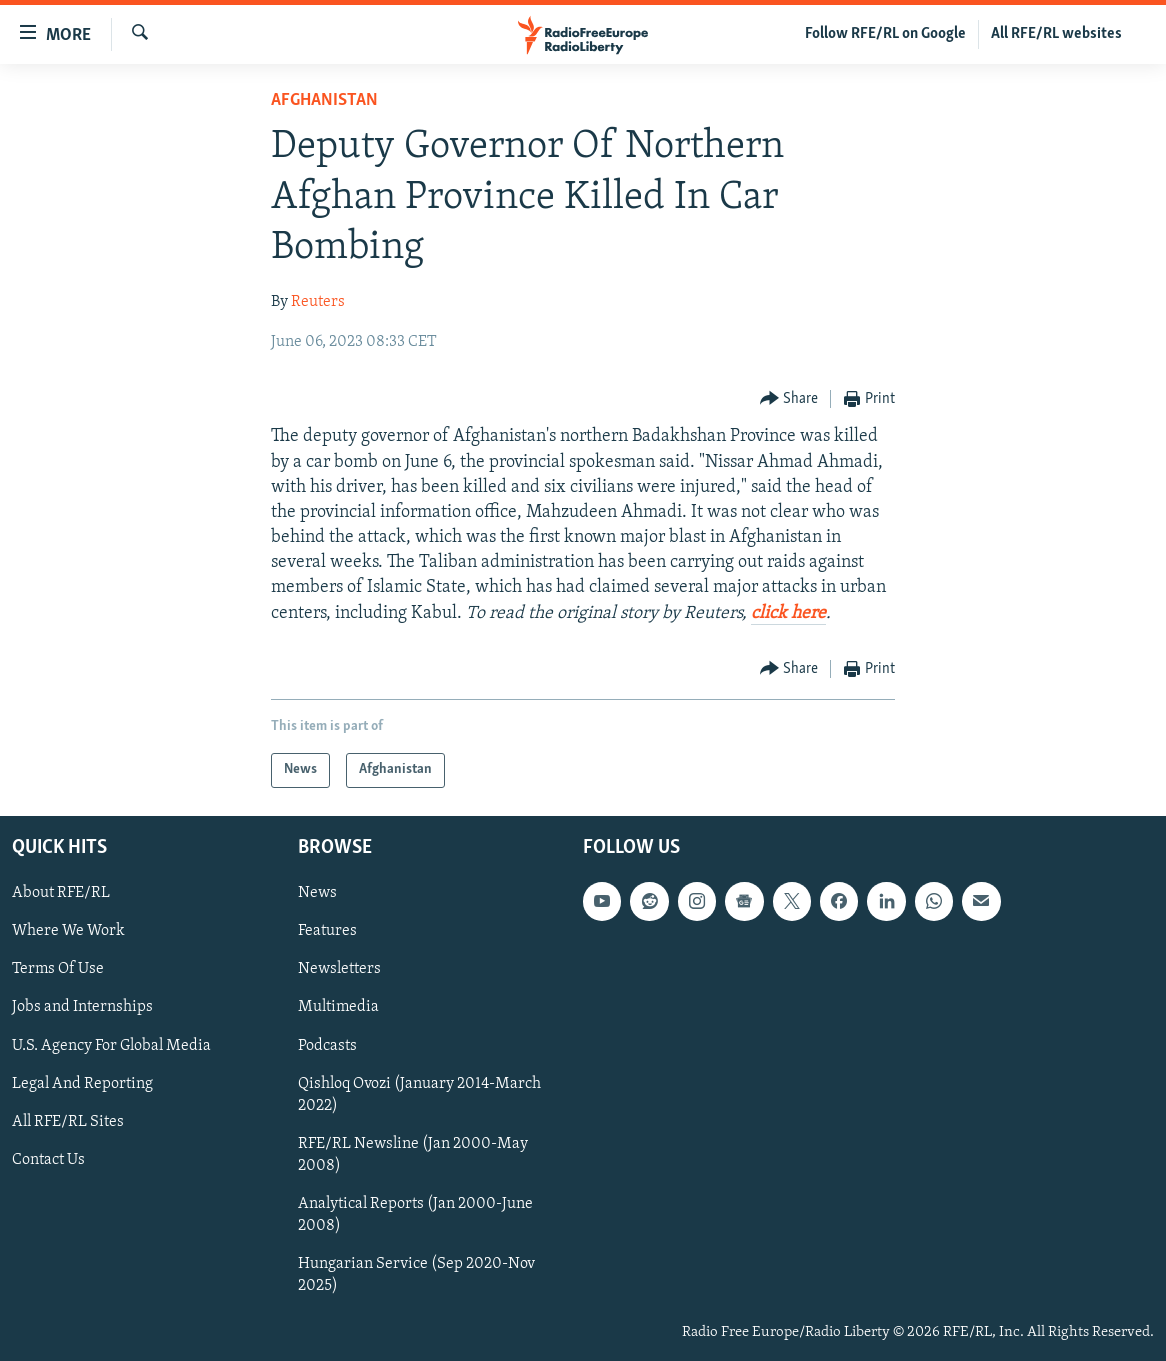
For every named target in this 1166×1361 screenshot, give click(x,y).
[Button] (789, 399)
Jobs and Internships (82, 1007)
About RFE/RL (61, 893)
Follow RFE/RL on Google (885, 34)
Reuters (318, 302)
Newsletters (339, 969)
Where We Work (68, 931)
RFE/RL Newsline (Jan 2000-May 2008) (413, 1155)
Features (327, 931)
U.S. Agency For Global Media (111, 1045)
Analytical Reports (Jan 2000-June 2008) (415, 1215)
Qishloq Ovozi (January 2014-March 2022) (419, 1095)
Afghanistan (324, 100)
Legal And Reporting (82, 1084)
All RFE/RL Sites (68, 1122)
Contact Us (48, 1160)
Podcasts (327, 1045)
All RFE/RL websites (1056, 34)
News (317, 893)
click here (788, 613)
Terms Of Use (58, 969)
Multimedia (338, 1007)
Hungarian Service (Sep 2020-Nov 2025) (416, 1275)
